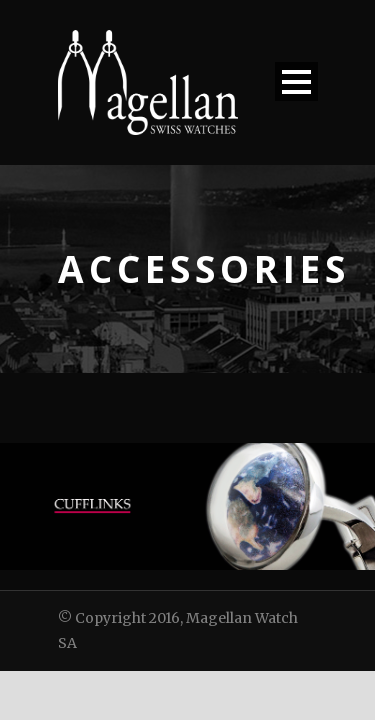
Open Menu (296, 81)
